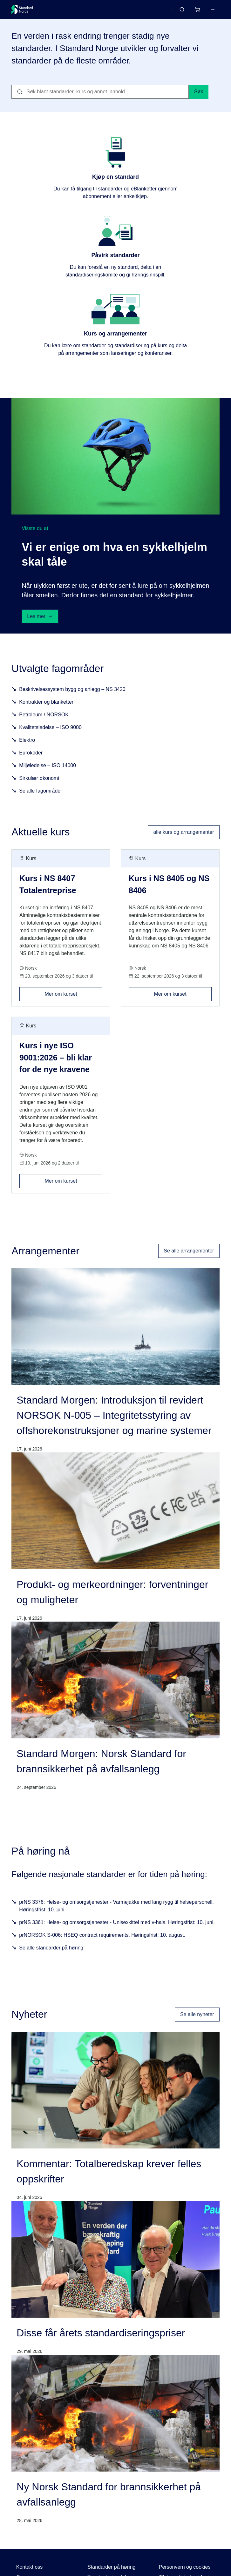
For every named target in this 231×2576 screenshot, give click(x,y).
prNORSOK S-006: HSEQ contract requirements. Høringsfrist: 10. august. (102, 1937)
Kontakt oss (29, 2569)
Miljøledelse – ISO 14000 (47, 767)
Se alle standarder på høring (51, 1950)
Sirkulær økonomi (39, 780)
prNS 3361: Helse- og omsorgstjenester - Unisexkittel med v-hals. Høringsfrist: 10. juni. (116, 1925)
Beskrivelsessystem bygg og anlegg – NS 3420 (72, 691)
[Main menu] (213, 10)
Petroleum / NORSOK (44, 717)
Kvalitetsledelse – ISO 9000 (50, 729)
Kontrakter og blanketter (46, 704)
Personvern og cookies (185, 2569)
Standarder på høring (111, 2569)
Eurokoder (31, 755)
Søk (198, 93)
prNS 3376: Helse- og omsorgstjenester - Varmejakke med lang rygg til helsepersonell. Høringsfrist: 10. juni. (116, 1908)
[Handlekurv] (197, 9)
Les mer (40, 618)
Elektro (27, 742)
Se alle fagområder (40, 793)
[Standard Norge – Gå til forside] (22, 9)
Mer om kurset (74, 994)
